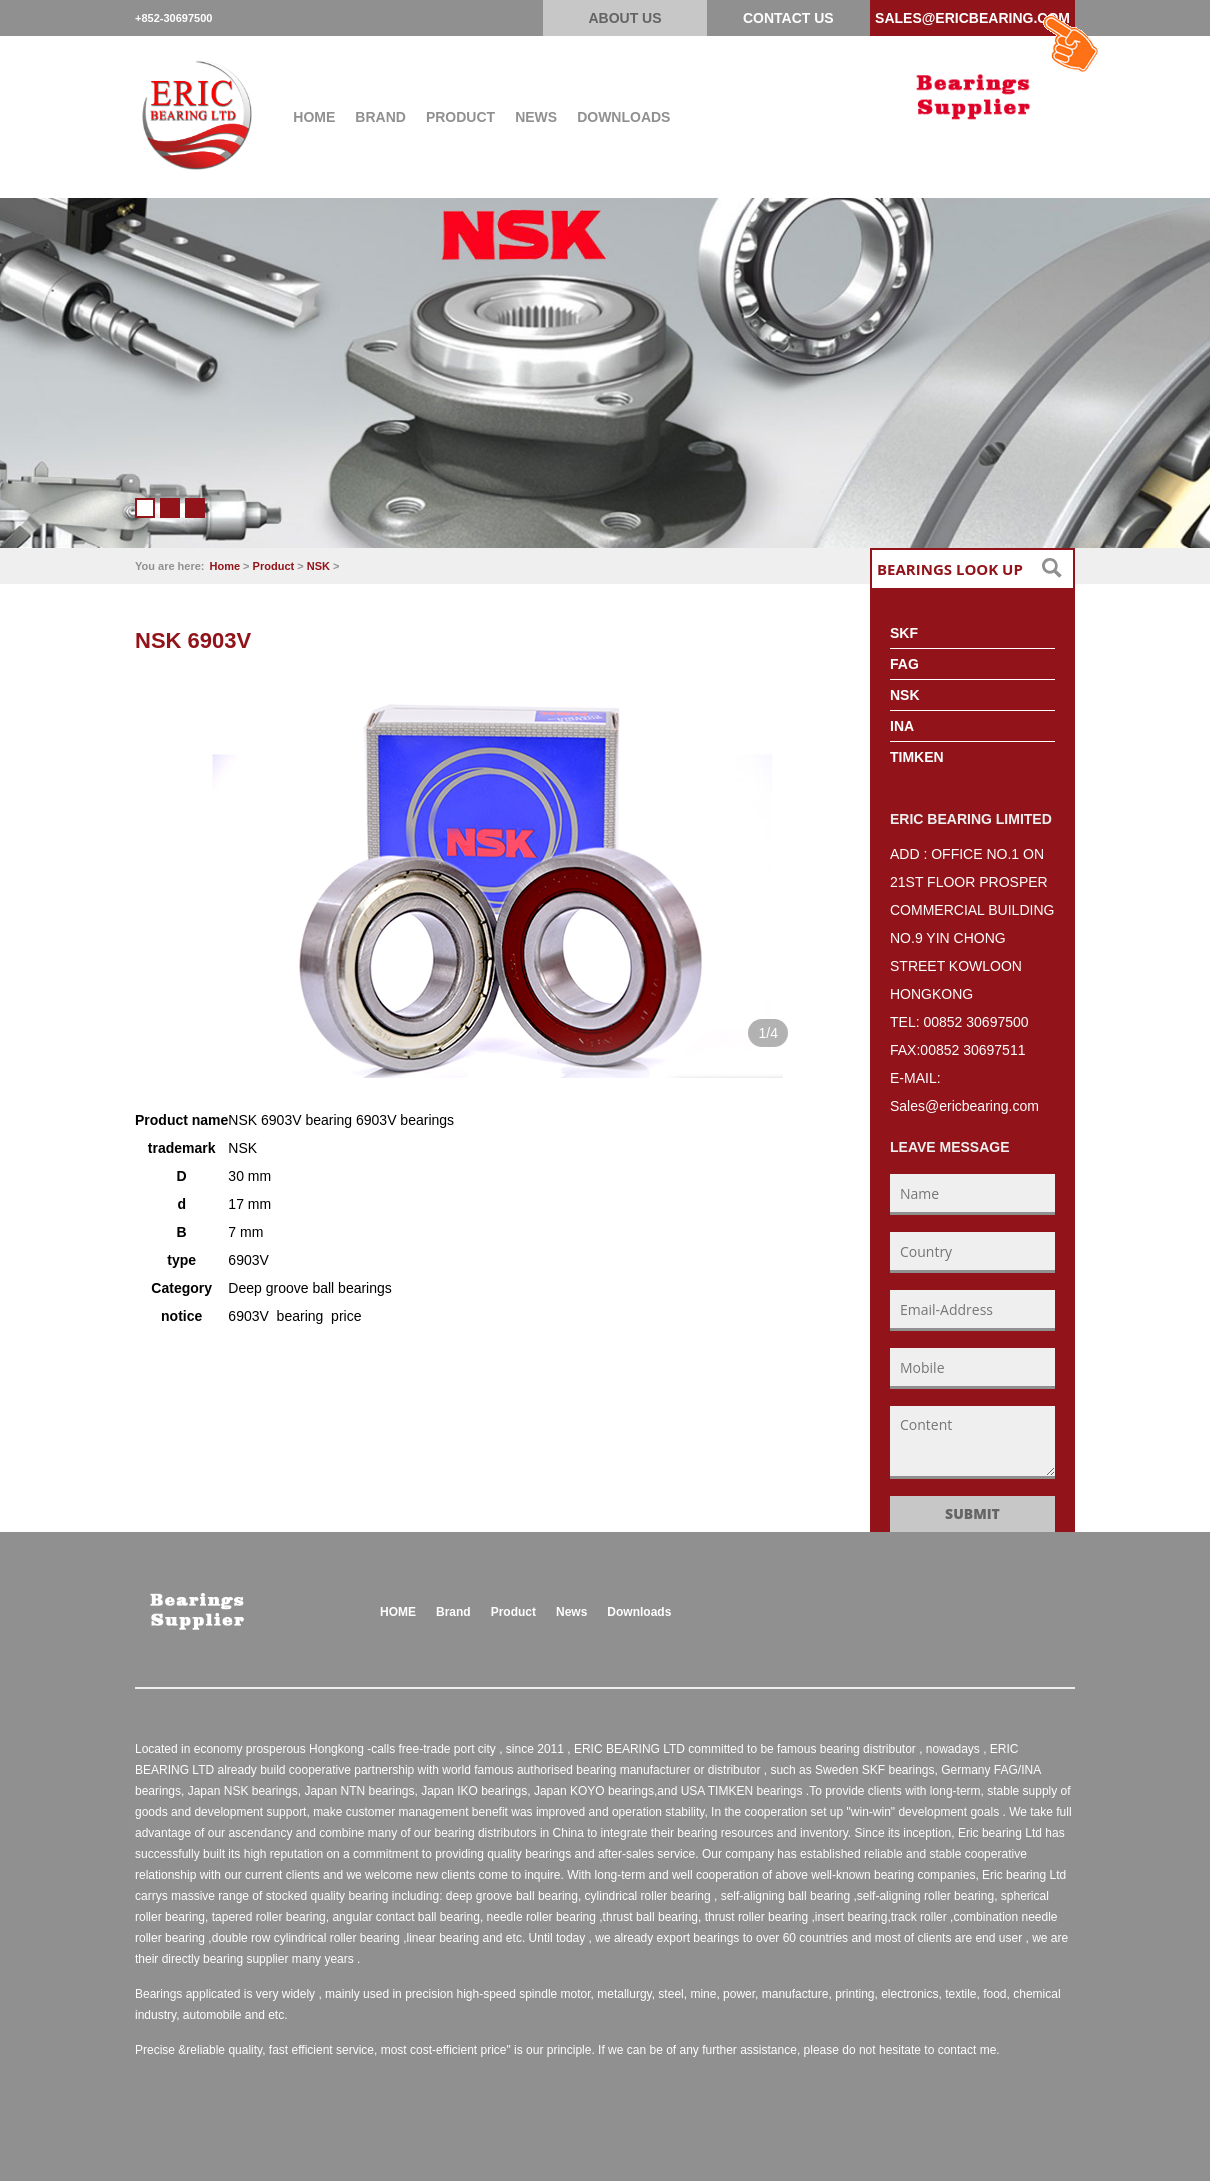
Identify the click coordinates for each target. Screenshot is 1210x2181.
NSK (318, 566)
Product (274, 566)
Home (225, 566)
